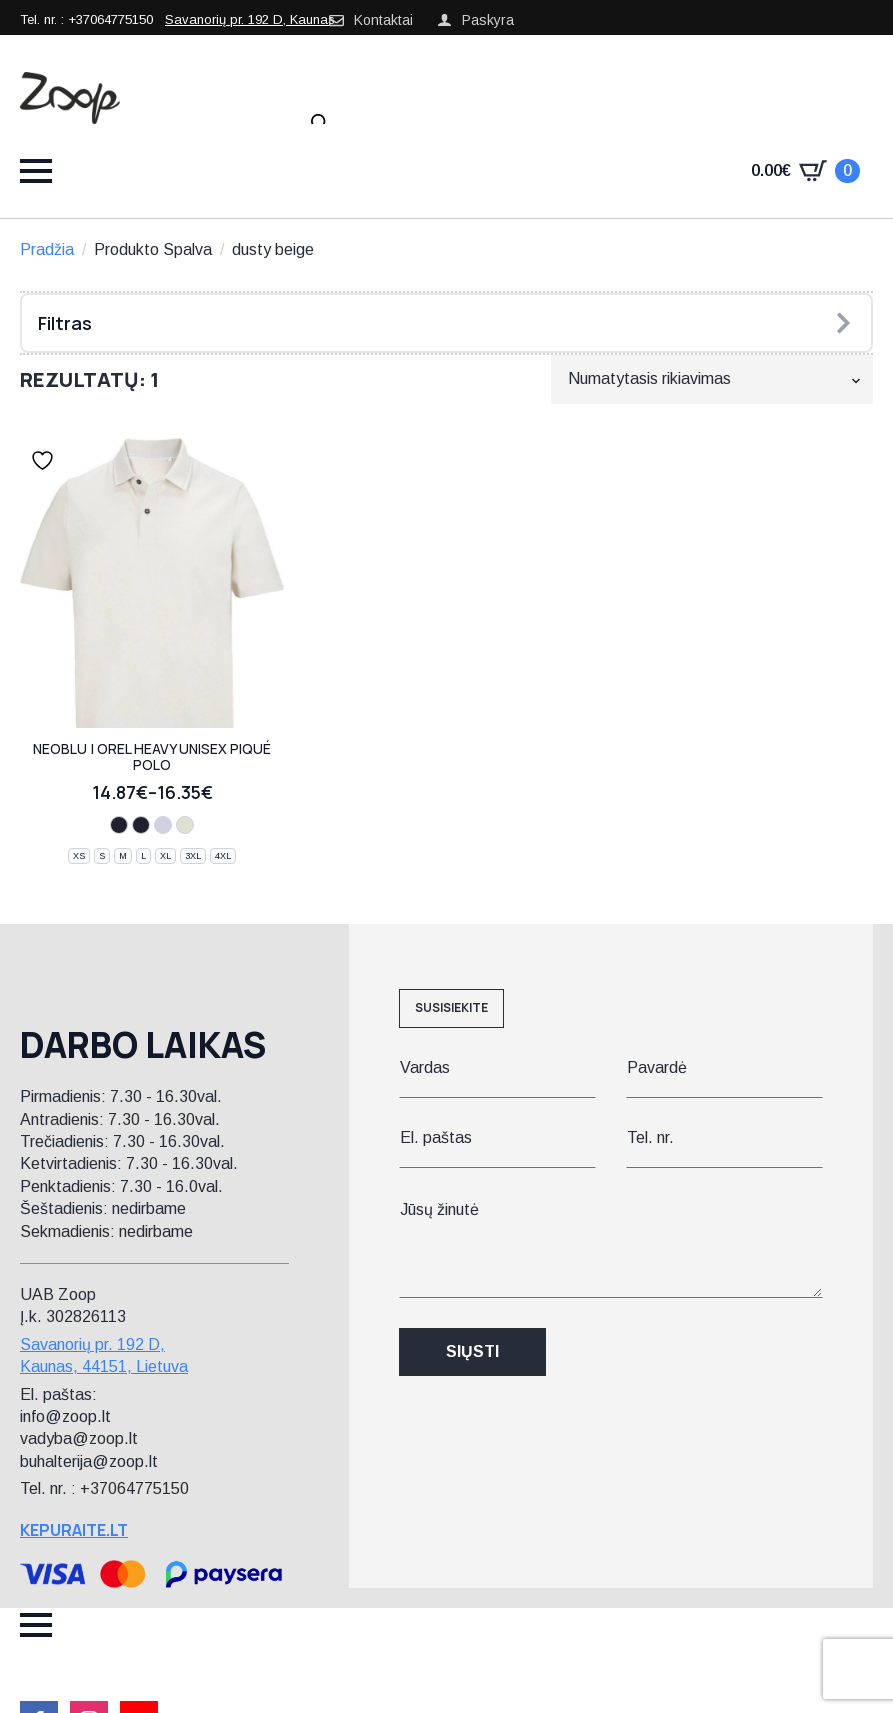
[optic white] (163, 825)
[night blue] (119, 825)
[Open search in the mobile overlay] (320, 123)
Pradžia (47, 249)
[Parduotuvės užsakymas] (712, 379)
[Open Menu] (36, 171)
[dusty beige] (185, 825)
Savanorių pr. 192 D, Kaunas (250, 19)
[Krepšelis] (805, 171)
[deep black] (141, 825)
